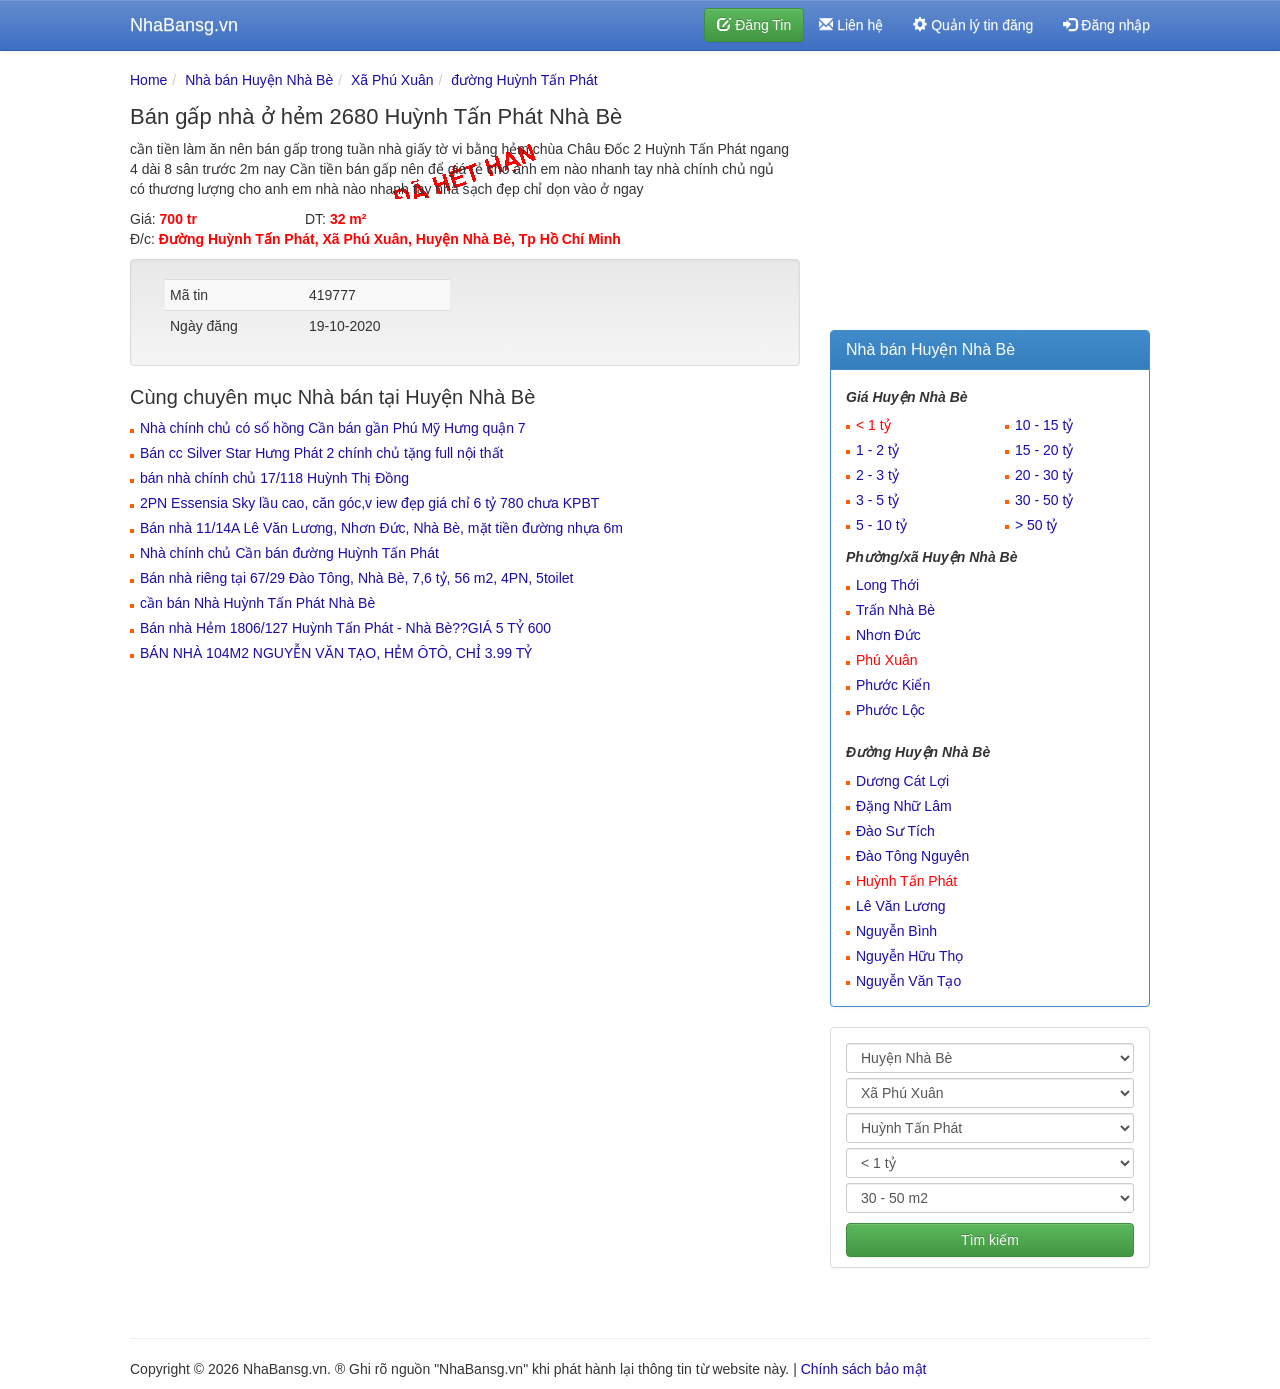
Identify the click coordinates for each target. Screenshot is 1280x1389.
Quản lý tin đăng (973, 25)
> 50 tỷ (1036, 525)
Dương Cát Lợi (902, 781)
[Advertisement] (990, 195)
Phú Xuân (887, 660)
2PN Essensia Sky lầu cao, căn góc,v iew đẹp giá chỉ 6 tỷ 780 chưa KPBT (369, 503)
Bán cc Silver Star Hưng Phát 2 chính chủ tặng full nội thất (321, 453)
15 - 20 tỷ (1044, 450)
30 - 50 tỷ (1044, 500)
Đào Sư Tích (895, 831)
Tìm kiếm (990, 1240)
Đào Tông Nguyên (912, 856)
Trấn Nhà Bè (895, 610)
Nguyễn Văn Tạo (908, 981)
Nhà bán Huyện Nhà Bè (259, 80)
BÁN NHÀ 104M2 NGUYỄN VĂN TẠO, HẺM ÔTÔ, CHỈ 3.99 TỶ (336, 653)
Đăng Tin (754, 25)
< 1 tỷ (873, 425)
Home (148, 80)
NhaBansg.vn (184, 25)
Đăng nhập (1106, 25)
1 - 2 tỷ (877, 450)
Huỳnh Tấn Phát (906, 881)
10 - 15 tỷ (1044, 425)
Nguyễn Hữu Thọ (909, 956)
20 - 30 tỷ (1044, 475)
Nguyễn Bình (896, 931)
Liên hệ (851, 25)
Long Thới (887, 585)
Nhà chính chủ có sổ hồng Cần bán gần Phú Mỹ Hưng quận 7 (333, 428)
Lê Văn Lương (901, 906)
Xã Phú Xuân (392, 80)
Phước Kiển (893, 685)
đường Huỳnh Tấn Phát (524, 80)
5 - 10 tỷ (881, 525)
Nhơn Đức (888, 635)
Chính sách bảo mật (864, 1369)
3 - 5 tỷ (877, 500)
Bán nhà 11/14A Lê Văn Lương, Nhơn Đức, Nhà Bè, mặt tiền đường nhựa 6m (381, 528)
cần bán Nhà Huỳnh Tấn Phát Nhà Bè (257, 603)
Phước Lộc (890, 710)
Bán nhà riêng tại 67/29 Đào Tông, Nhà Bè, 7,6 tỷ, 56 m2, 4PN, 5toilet (356, 578)
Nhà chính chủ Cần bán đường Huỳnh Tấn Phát (289, 553)
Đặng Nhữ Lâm (904, 806)
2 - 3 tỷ (877, 475)
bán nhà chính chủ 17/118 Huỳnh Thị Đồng (274, 478)
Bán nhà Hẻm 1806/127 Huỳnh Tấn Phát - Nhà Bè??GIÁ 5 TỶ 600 (345, 628)
